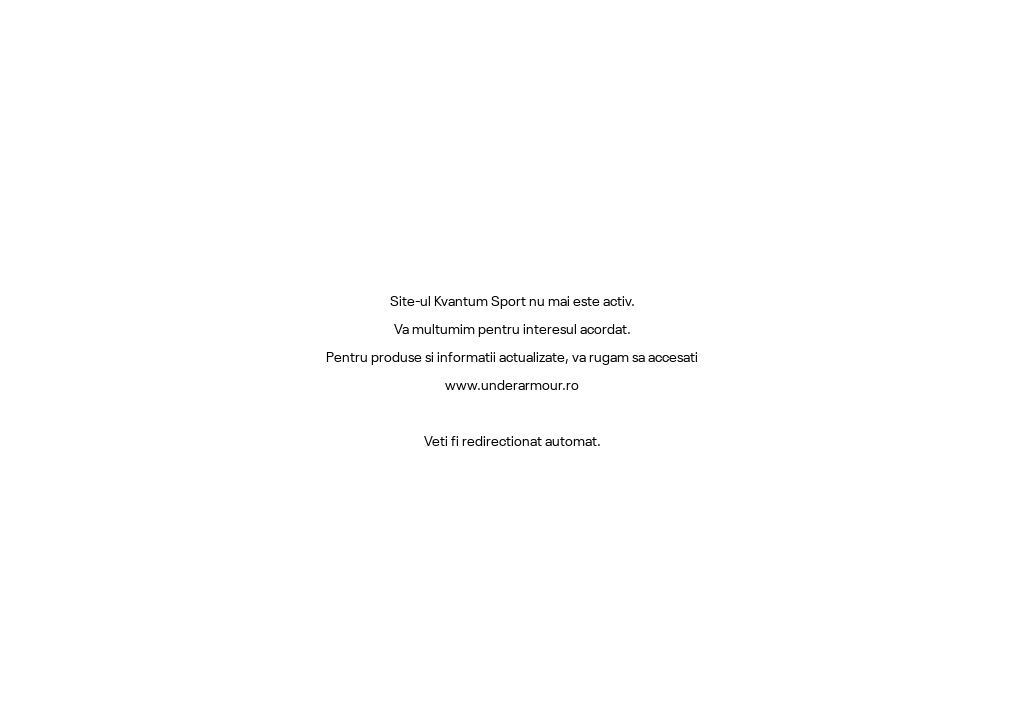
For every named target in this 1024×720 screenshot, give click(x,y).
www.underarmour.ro (512, 384)
